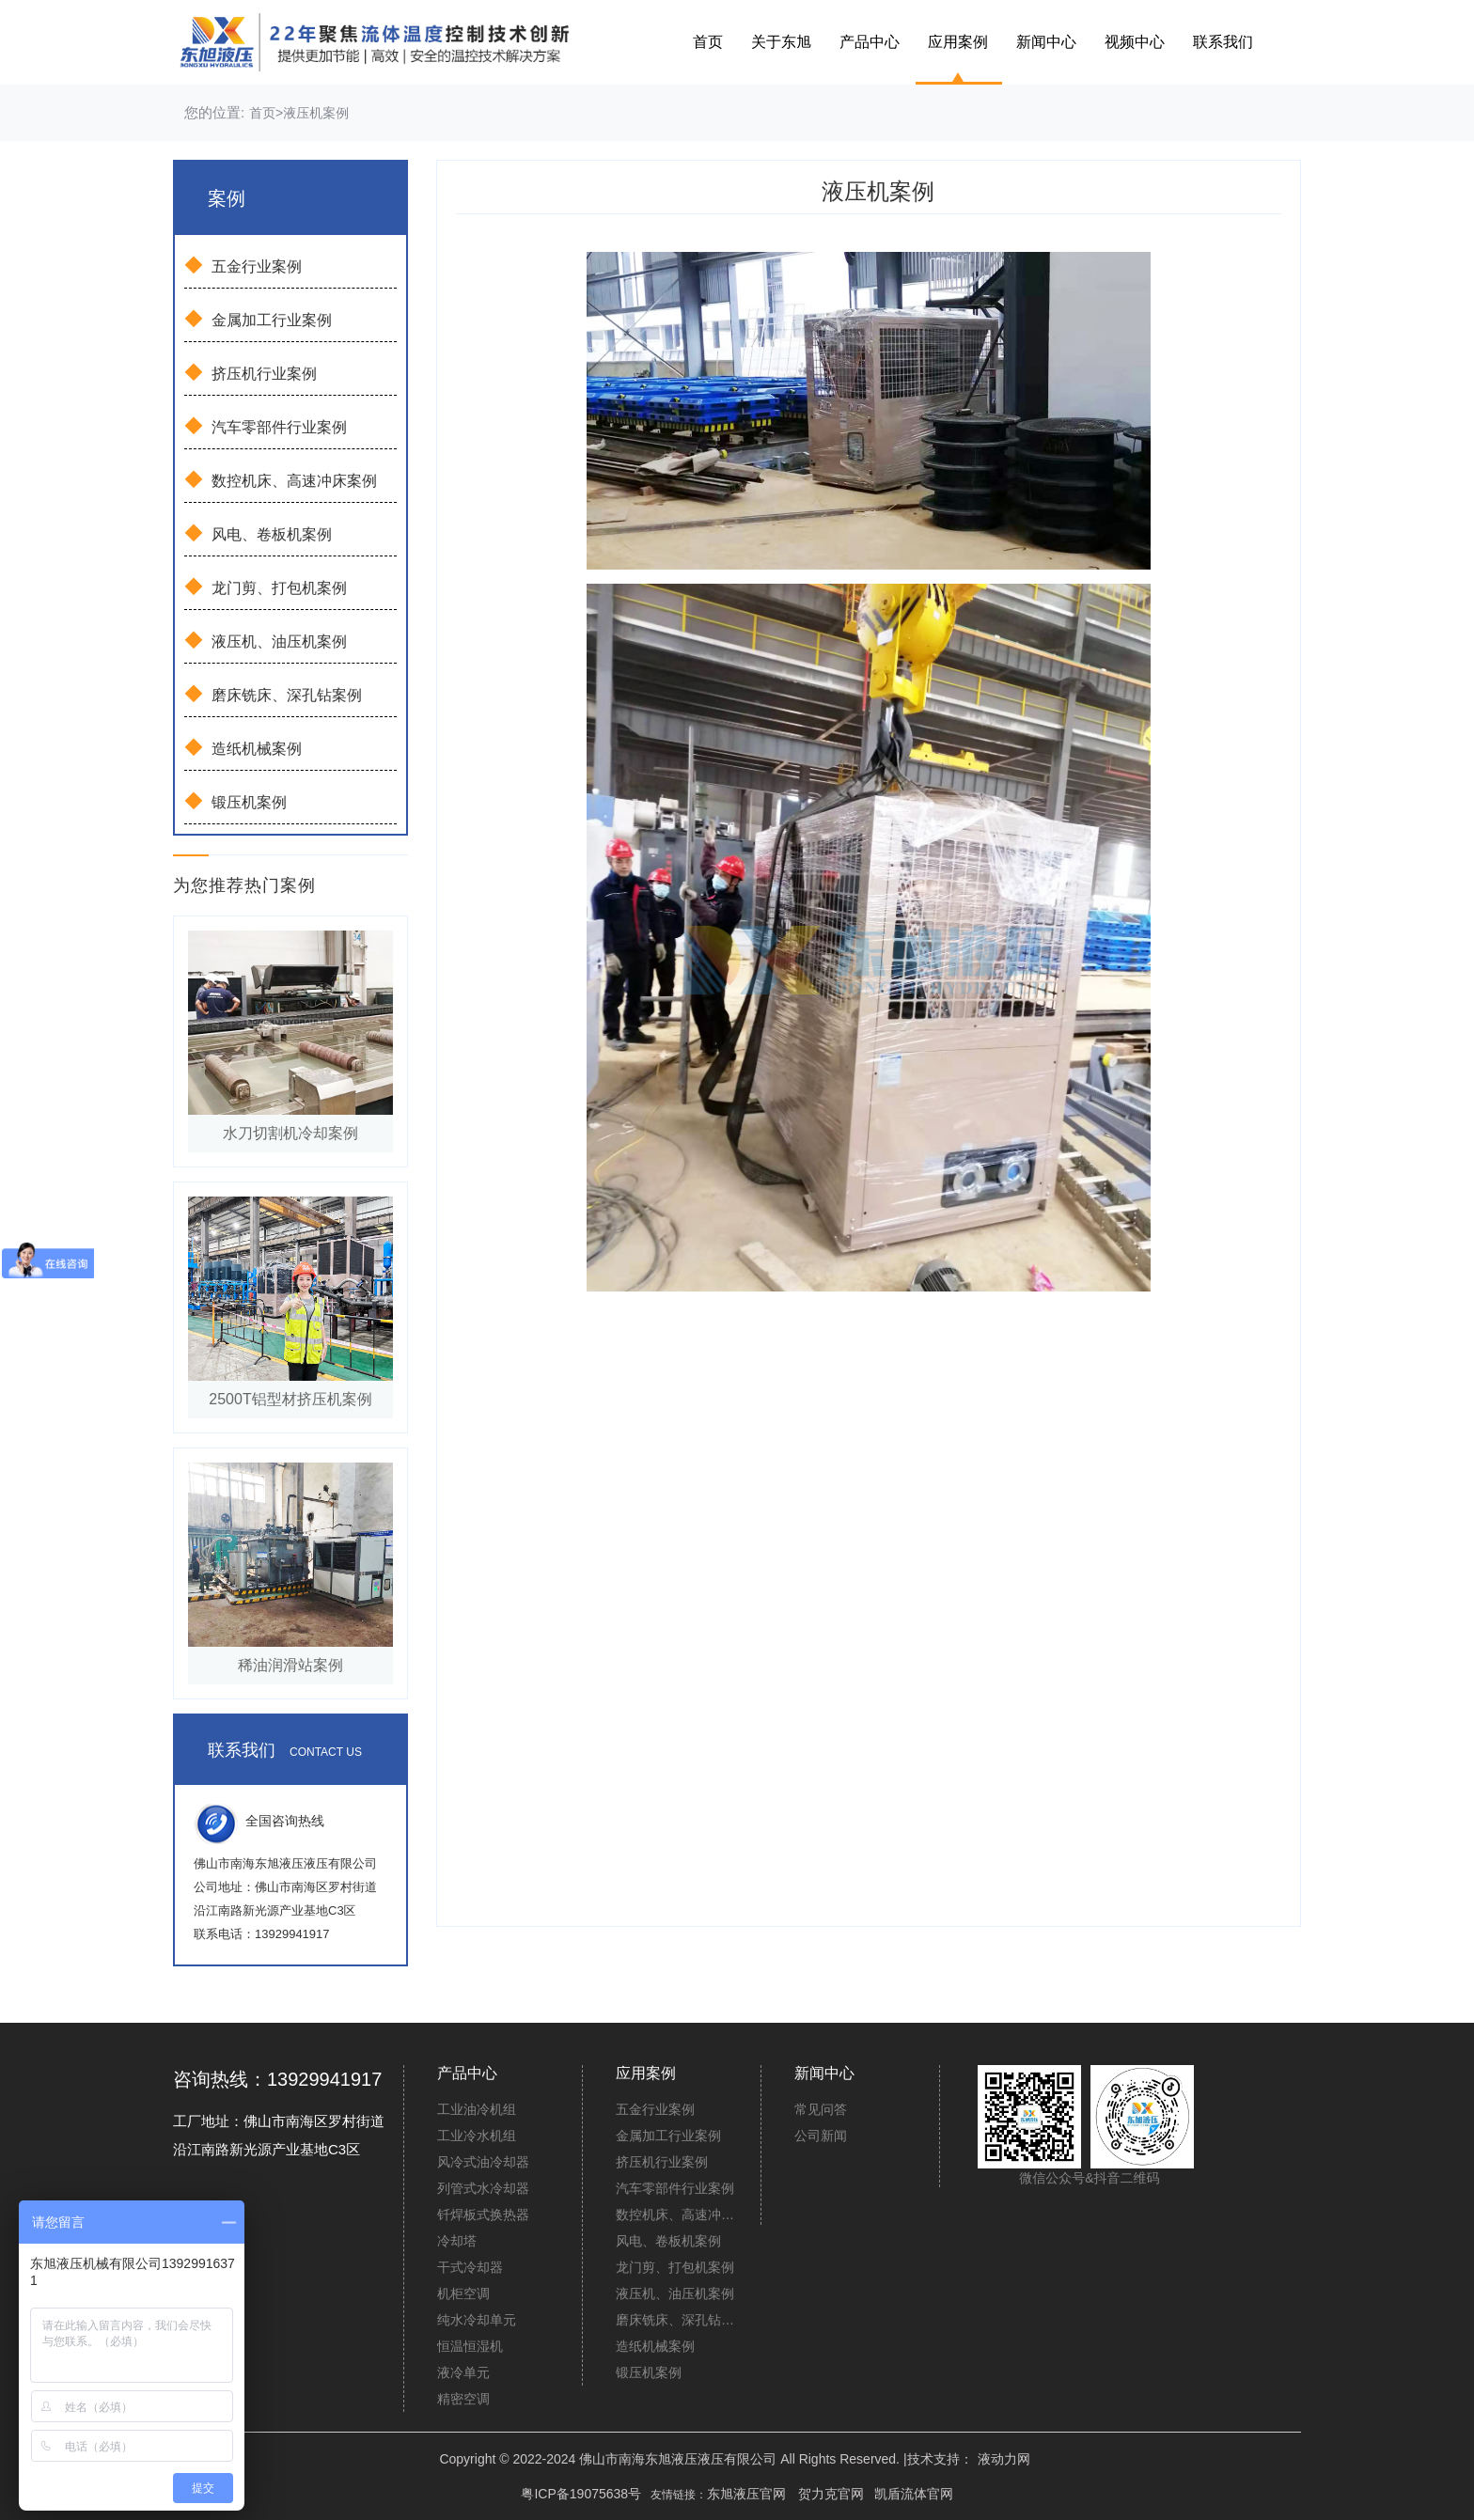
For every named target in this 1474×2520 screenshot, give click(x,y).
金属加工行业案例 (258, 318)
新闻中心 (1046, 42)
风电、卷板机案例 (258, 533)
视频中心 (1135, 42)
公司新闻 (820, 2135)
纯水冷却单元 (476, 2319)
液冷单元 (463, 2372)
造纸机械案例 (243, 747)
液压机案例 (316, 112)
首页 (708, 42)
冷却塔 (457, 2240)
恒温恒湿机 (470, 2346)
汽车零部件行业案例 (265, 425)
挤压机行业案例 (250, 372)
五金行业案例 (243, 265)
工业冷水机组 (476, 2135)
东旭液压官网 (746, 2493)
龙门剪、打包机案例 (265, 586)
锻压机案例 (235, 800)
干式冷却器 (470, 2267)
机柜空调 (463, 2293)
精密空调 (463, 2398)
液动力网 (1004, 2458)
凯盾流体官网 (913, 2493)
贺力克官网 (831, 2493)
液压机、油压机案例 (265, 640)
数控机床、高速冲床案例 (280, 479)
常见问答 (820, 2109)
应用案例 (958, 42)
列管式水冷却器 (483, 2188)
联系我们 (1223, 42)
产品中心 (869, 42)
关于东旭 (781, 42)
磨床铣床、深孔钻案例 (273, 693)
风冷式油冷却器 (483, 2161)
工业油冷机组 (476, 2109)
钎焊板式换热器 (483, 2214)
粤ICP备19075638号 (581, 2493)
